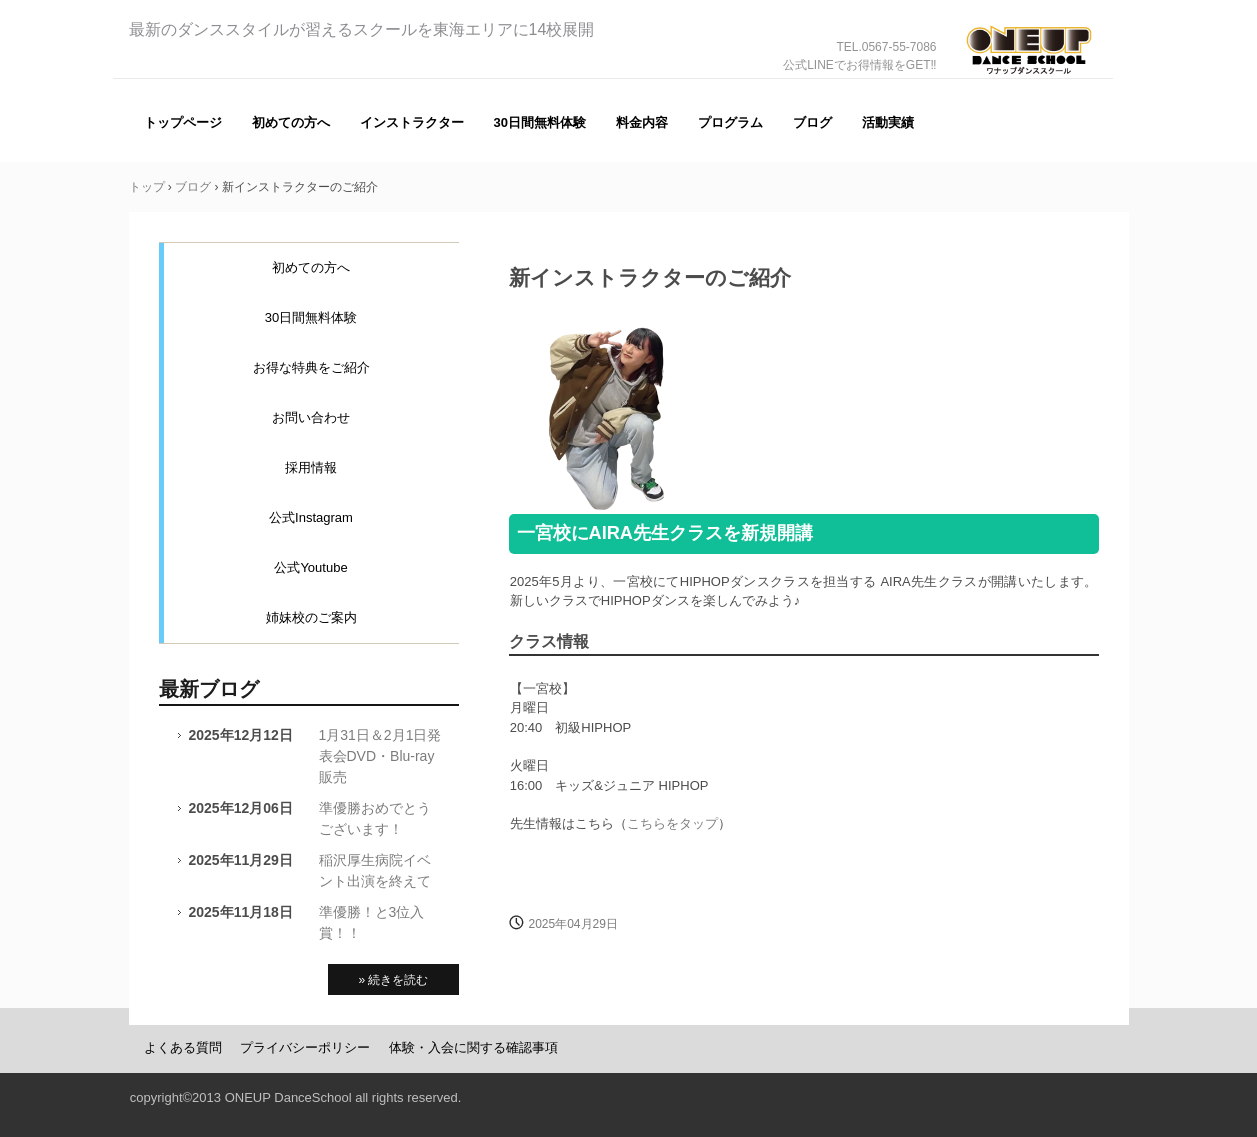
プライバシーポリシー (305, 1047)
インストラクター (412, 122)
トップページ (183, 122)
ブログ (812, 122)
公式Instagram (311, 517)
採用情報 (311, 467)
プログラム (730, 122)
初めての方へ (291, 122)
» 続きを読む (393, 980)
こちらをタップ (672, 823)
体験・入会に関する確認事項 (473, 1047)
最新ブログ (209, 689)
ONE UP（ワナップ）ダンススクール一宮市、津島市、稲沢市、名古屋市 (1029, 78)
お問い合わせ (311, 417)
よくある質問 (183, 1047)
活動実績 (888, 122)
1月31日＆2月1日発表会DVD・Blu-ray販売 (380, 756)
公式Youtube (310, 567)
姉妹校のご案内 (311, 617)
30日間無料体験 (540, 122)
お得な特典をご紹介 (311, 367)
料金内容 (642, 122)
